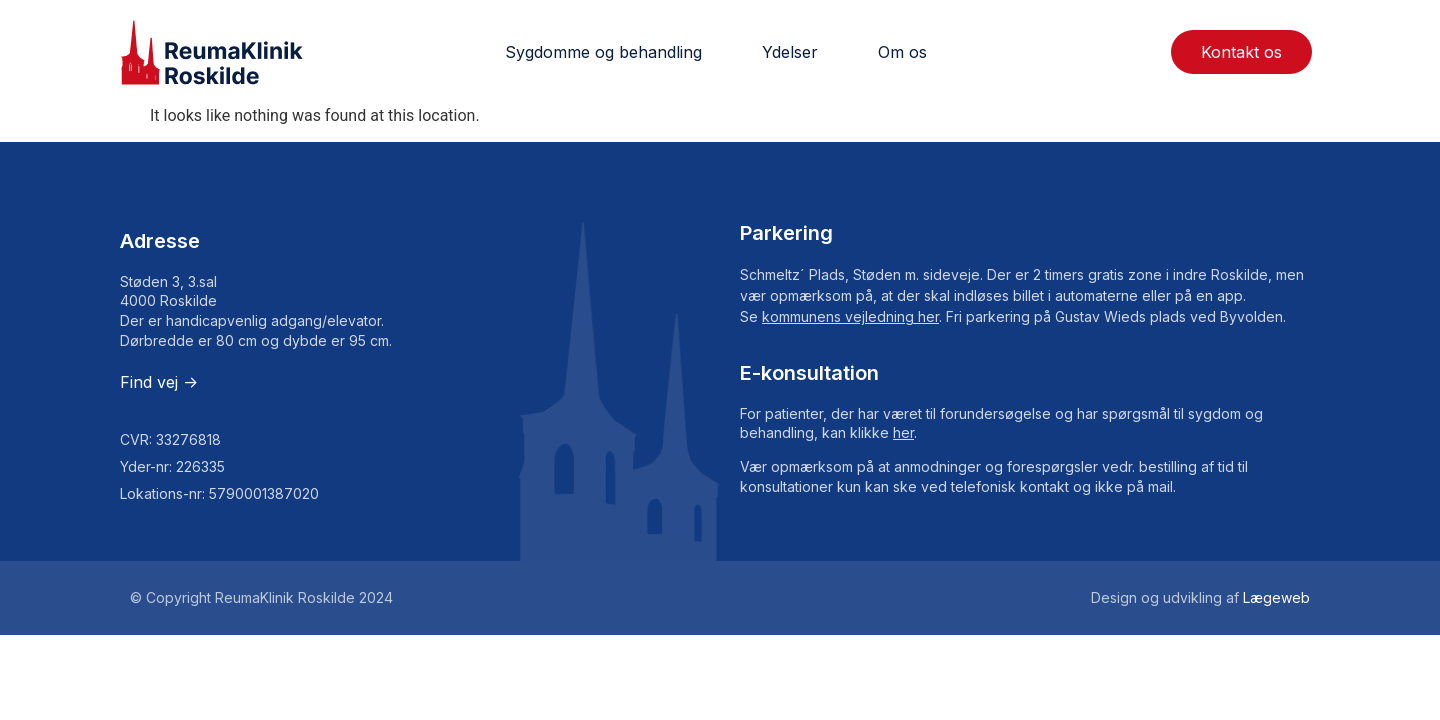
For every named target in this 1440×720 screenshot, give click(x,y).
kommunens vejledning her (850, 316)
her (903, 432)
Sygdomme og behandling (603, 52)
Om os (902, 52)
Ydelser (790, 52)
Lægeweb (1276, 597)
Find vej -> (159, 382)
